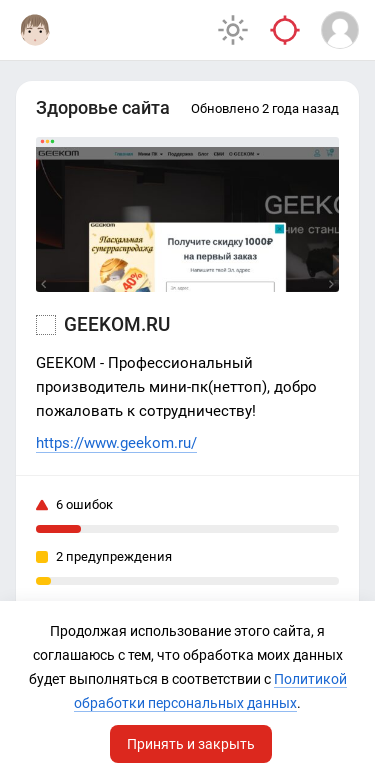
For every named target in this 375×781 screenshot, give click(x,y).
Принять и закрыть (191, 744)
